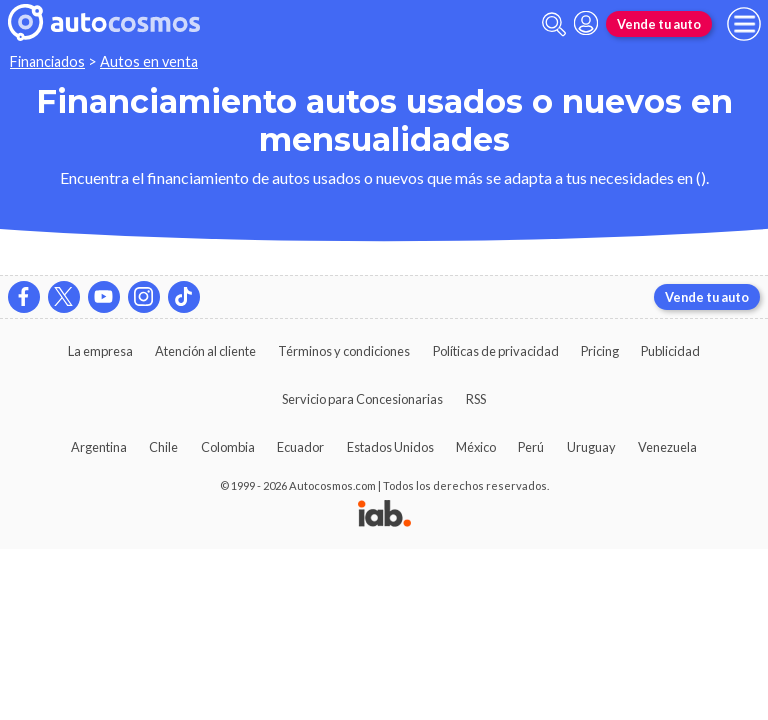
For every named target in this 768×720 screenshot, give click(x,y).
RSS (476, 399)
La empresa (100, 351)
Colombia (228, 447)
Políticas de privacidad (496, 351)
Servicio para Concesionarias (362, 399)
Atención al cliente (205, 351)
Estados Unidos (390, 447)
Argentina (99, 447)
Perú (531, 447)
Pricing (600, 351)
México (476, 447)
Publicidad (670, 351)
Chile (163, 447)
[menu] (744, 24)
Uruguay (591, 447)
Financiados (47, 61)
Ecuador (300, 447)
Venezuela (667, 447)
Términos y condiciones (344, 351)
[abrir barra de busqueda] (554, 24)
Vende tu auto (659, 24)
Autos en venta (149, 61)
